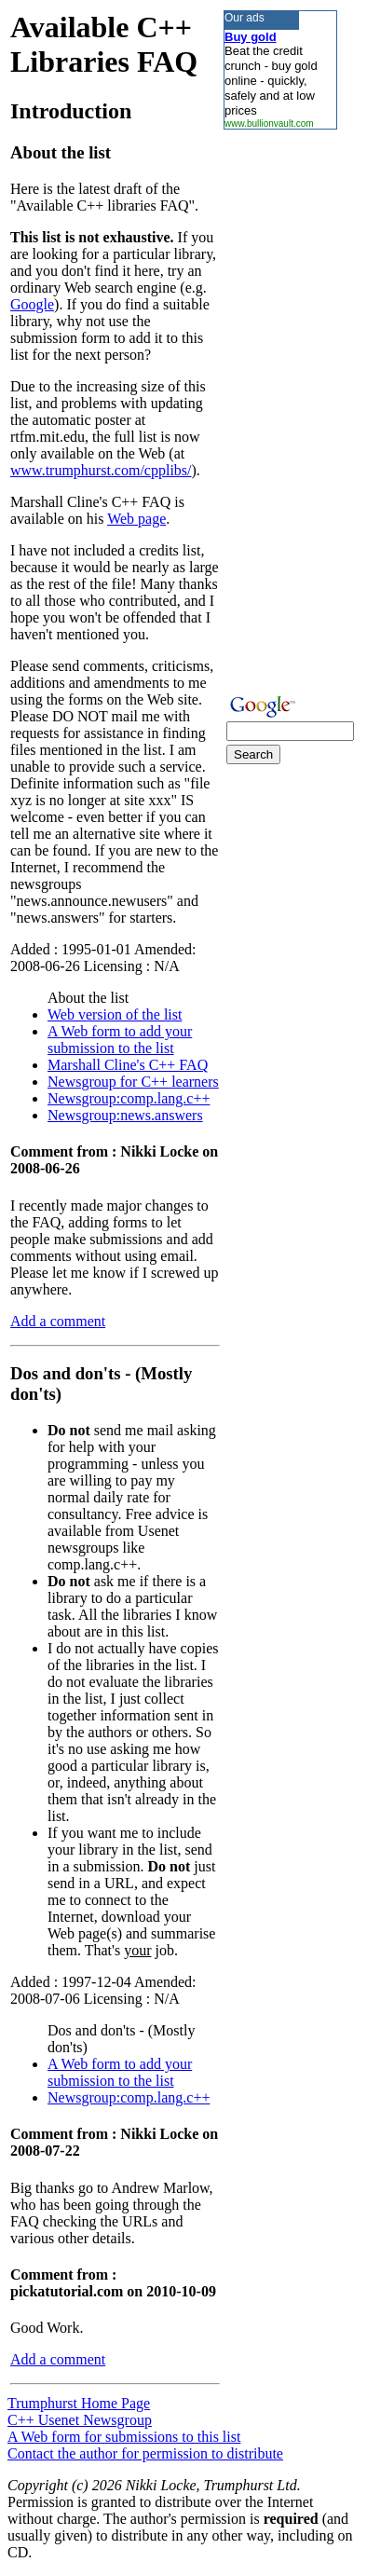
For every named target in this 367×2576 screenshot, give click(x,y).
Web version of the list (115, 1014)
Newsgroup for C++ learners (133, 1081)
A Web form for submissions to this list (123, 2437)
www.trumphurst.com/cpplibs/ (101, 470)
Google (32, 304)
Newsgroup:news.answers (125, 1115)
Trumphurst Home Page (78, 2403)
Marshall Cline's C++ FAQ (128, 1065)
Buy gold (250, 37)
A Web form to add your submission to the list (120, 1039)
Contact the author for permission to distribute (145, 2453)
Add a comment (57, 1321)
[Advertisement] (279, 409)
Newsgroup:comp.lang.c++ (129, 1098)
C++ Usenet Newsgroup (79, 2420)
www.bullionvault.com (269, 123)
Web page (136, 519)
